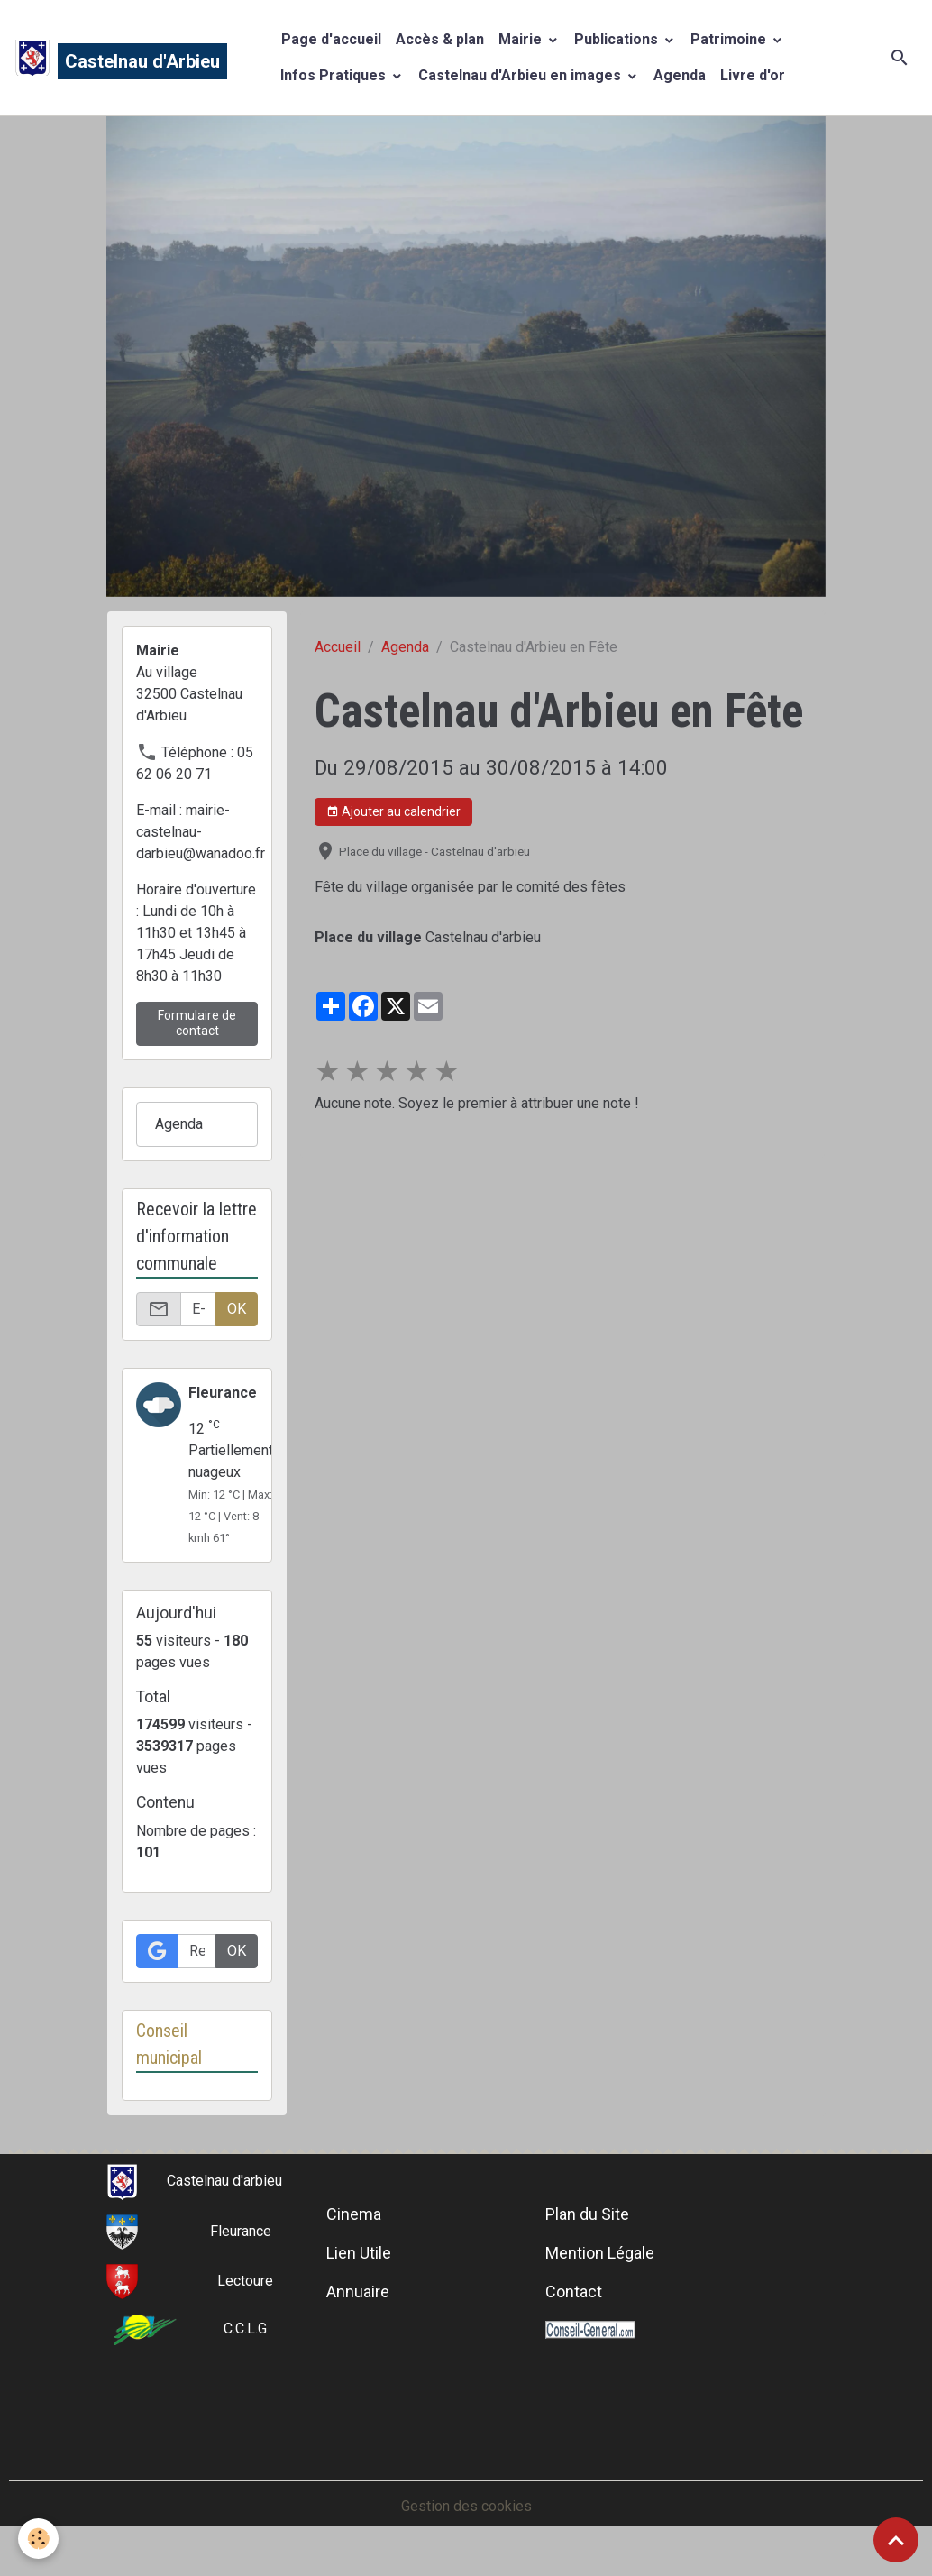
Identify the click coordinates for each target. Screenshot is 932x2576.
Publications (618, 39)
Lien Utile (358, 2252)
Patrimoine (730, 39)
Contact (573, 2291)
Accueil (338, 646)
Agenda (679, 75)
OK (236, 1308)
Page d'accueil (331, 39)
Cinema (353, 2214)
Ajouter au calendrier (393, 812)
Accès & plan (440, 39)
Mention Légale (599, 2252)
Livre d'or (752, 75)
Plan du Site (587, 2214)
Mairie (521, 39)
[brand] (102, 57)
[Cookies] (38, 2538)
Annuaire (357, 2291)
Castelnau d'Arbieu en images (521, 75)
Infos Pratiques (334, 75)
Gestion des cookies (466, 2506)
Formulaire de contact (197, 1023)
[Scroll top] (895, 2539)
